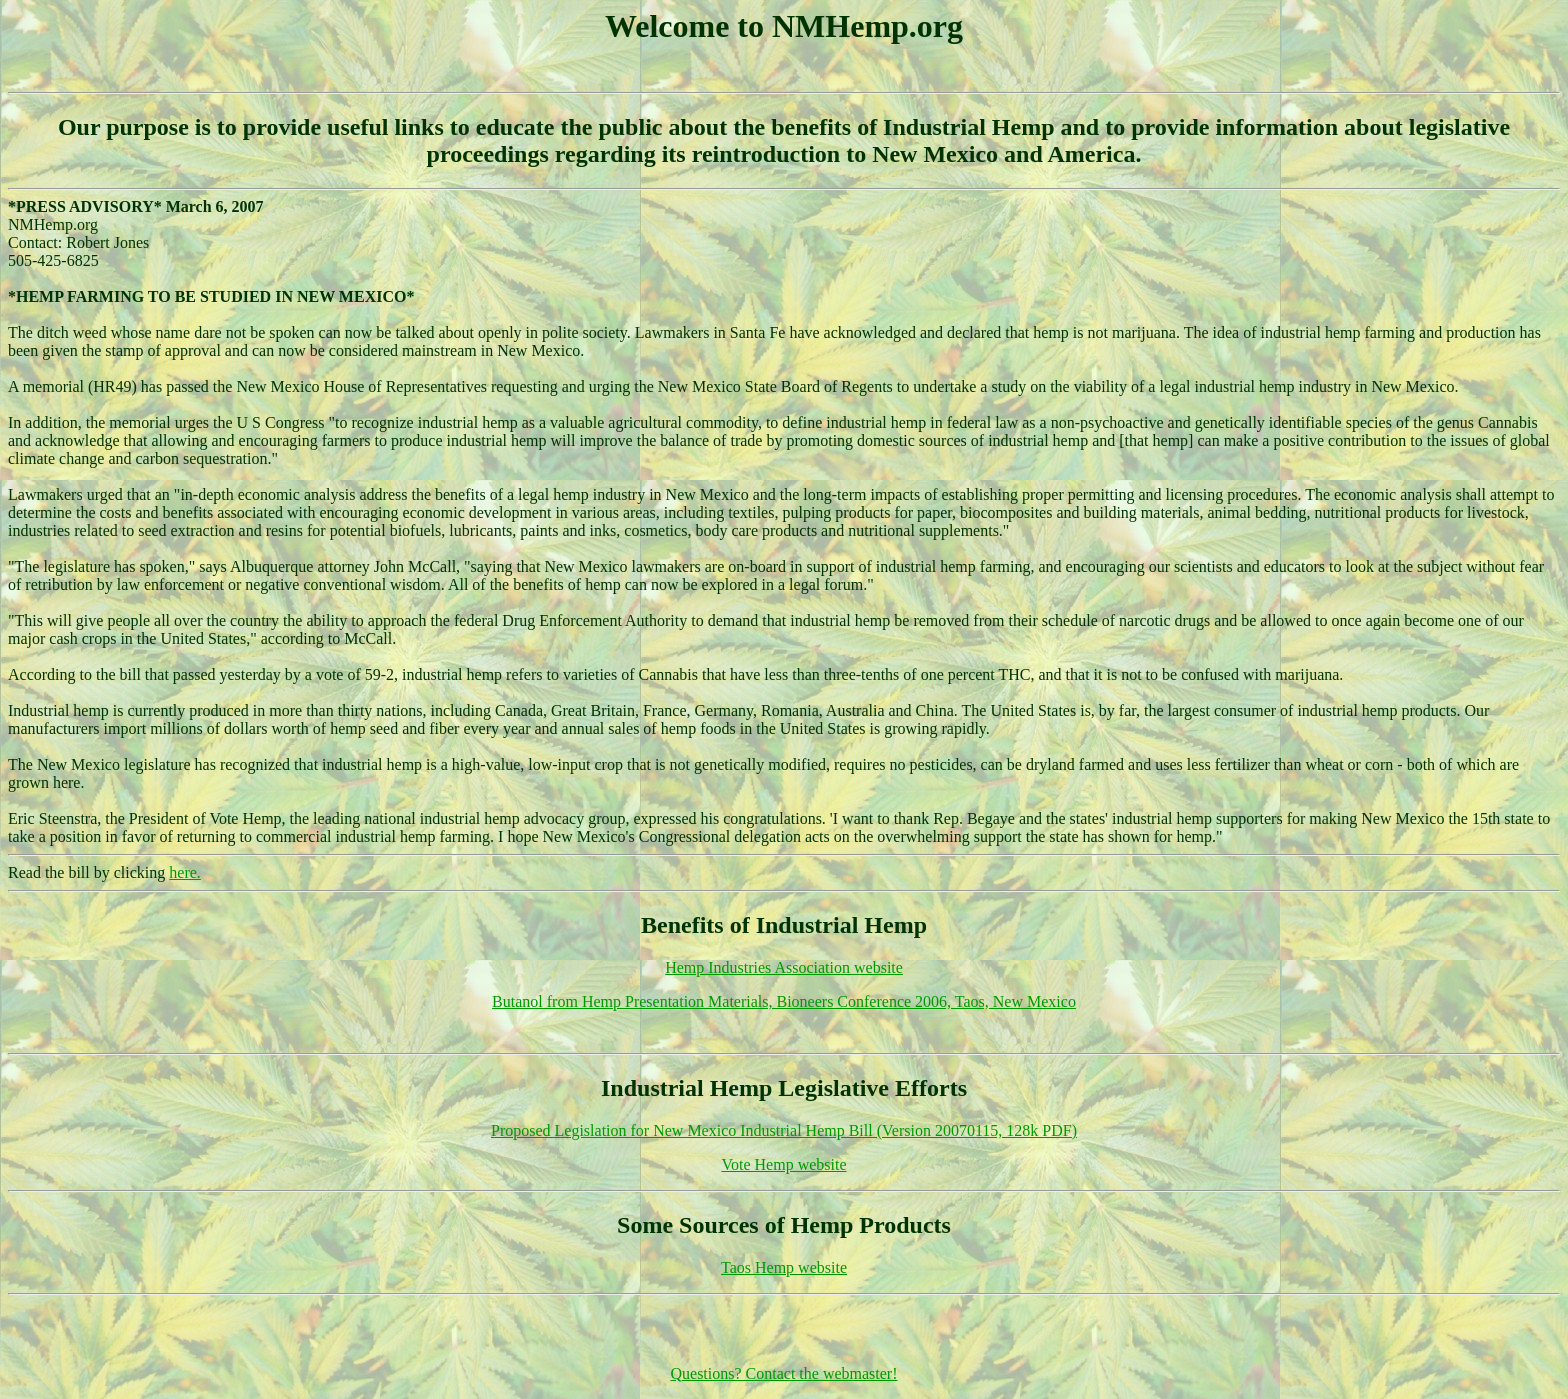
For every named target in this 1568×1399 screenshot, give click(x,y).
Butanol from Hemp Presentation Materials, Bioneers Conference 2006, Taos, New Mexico (784, 1001)
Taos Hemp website (784, 1267)
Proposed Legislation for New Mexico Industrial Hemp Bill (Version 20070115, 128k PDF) (784, 1130)
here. (185, 872)
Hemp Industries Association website (784, 967)
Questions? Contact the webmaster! (783, 1373)
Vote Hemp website (783, 1164)
